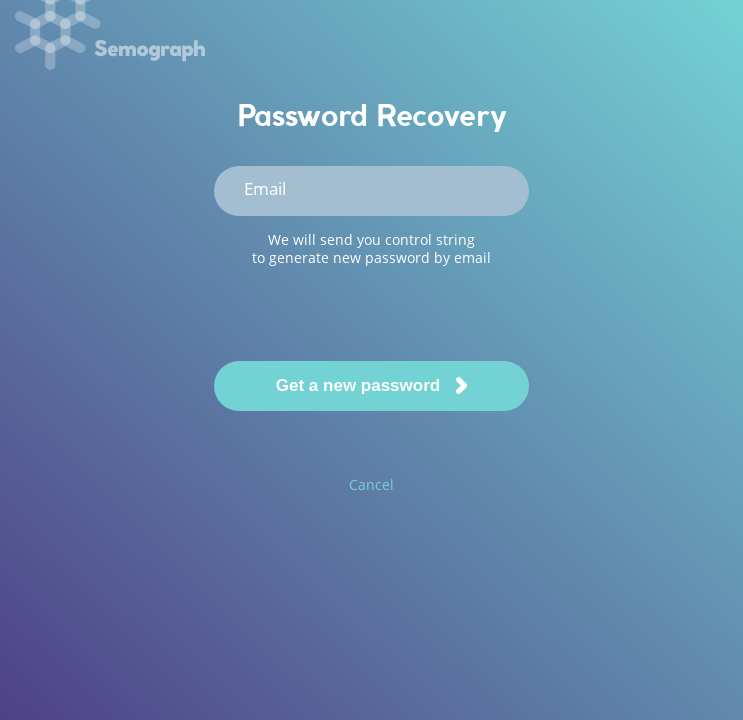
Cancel (371, 484)
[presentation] (370, 313)
